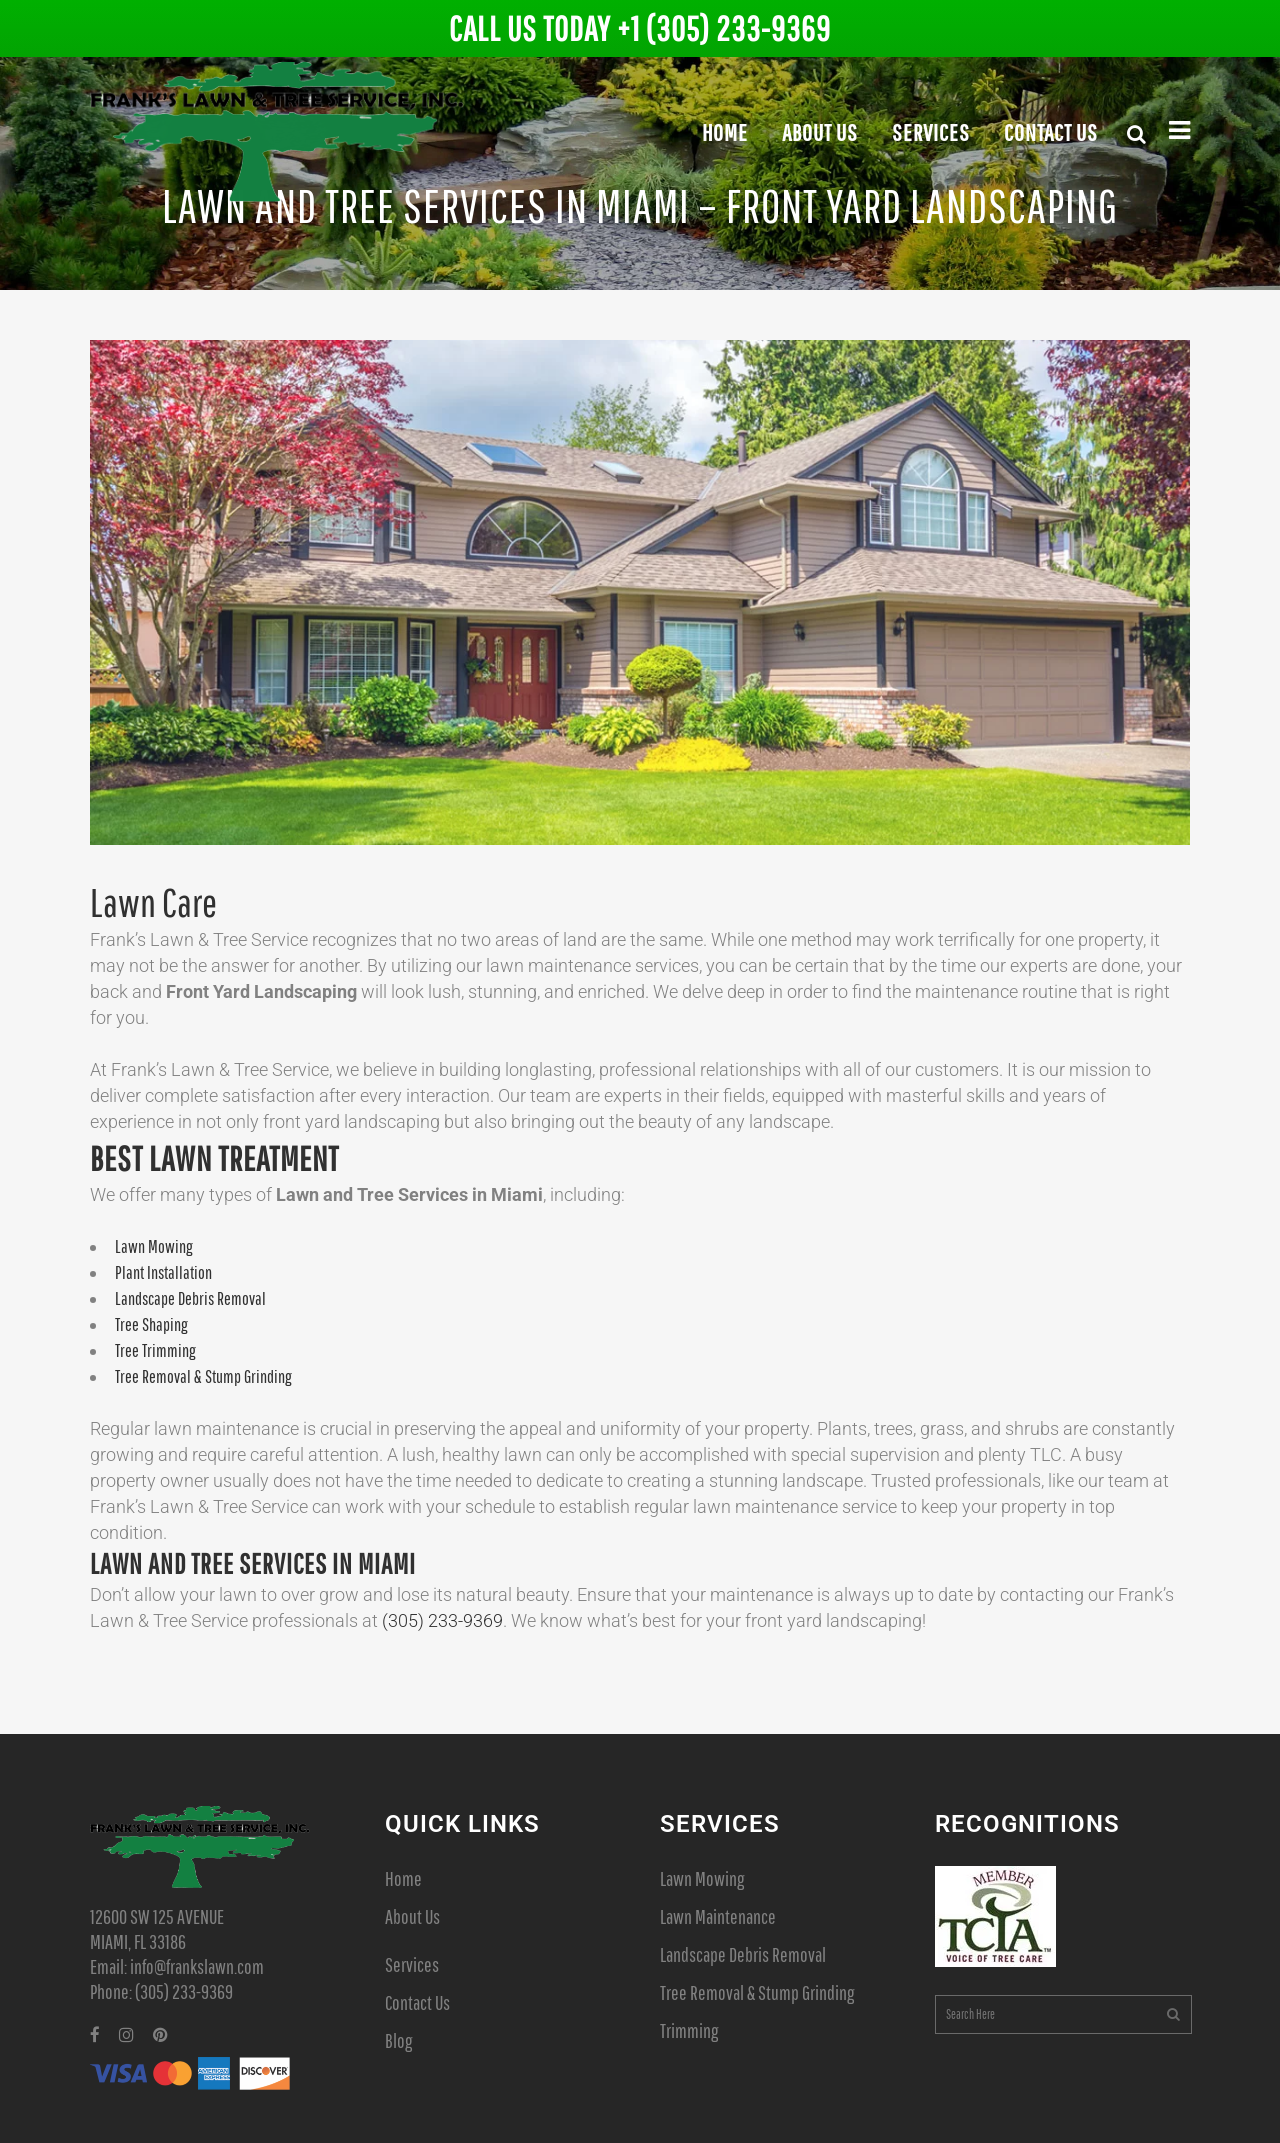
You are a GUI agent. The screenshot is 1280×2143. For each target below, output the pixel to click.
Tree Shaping (151, 1324)
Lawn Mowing (154, 1246)
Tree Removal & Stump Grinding (203, 1376)
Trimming (689, 2030)
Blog (398, 2040)
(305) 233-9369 (184, 1991)
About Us (412, 1916)
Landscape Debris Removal (190, 1298)
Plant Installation (163, 1272)
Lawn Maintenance (718, 1916)
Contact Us (417, 2002)
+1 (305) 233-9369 (724, 28)
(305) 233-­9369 (442, 1620)
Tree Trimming (155, 1350)
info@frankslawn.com (197, 1966)
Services (412, 1964)
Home (403, 1878)
